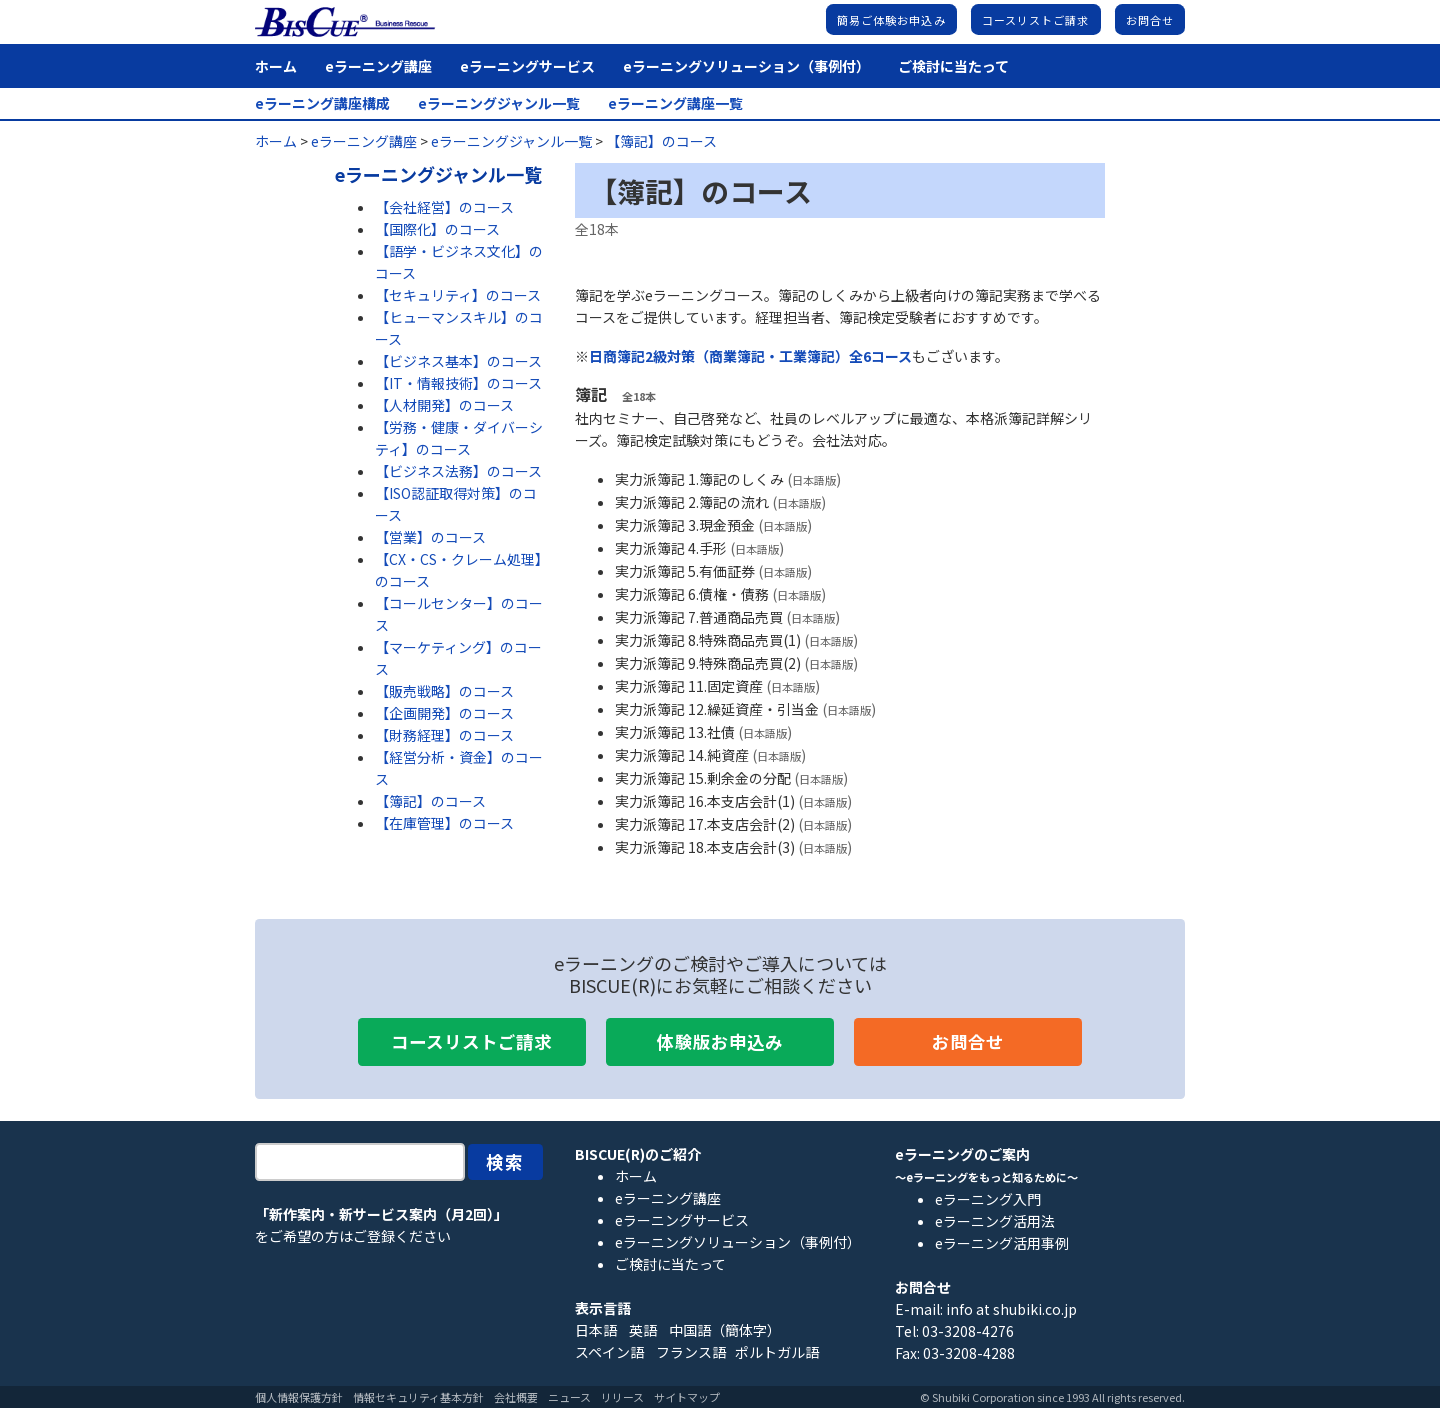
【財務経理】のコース (444, 735)
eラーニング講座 (378, 66)
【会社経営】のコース (444, 207)
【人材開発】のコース (444, 405)
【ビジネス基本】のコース (458, 361)
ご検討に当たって (953, 66)
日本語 (596, 1330)
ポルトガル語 (777, 1352)
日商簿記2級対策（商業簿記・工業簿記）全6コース (750, 356)
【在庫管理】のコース (444, 823)
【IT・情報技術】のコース (458, 383)
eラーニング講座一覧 (675, 103)
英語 (643, 1330)
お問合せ (1150, 20)
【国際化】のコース (437, 229)
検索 (506, 1161)
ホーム (276, 66)
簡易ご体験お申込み (891, 20)
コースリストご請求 (1036, 20)
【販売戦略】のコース (444, 691)
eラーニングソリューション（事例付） (746, 66)
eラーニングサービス (527, 66)
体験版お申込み (720, 1041)
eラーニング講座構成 (322, 103)
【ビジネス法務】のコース (458, 471)
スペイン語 (609, 1352)
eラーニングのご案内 (962, 1154)
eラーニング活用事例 (1002, 1243)
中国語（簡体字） (725, 1330)
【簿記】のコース (430, 801)
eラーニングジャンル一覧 (499, 103)
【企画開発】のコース (444, 713)
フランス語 (691, 1352)
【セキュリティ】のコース (458, 295)
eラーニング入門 (988, 1199)
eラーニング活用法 (995, 1221)
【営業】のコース (430, 537)
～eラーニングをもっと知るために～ (986, 1177)
